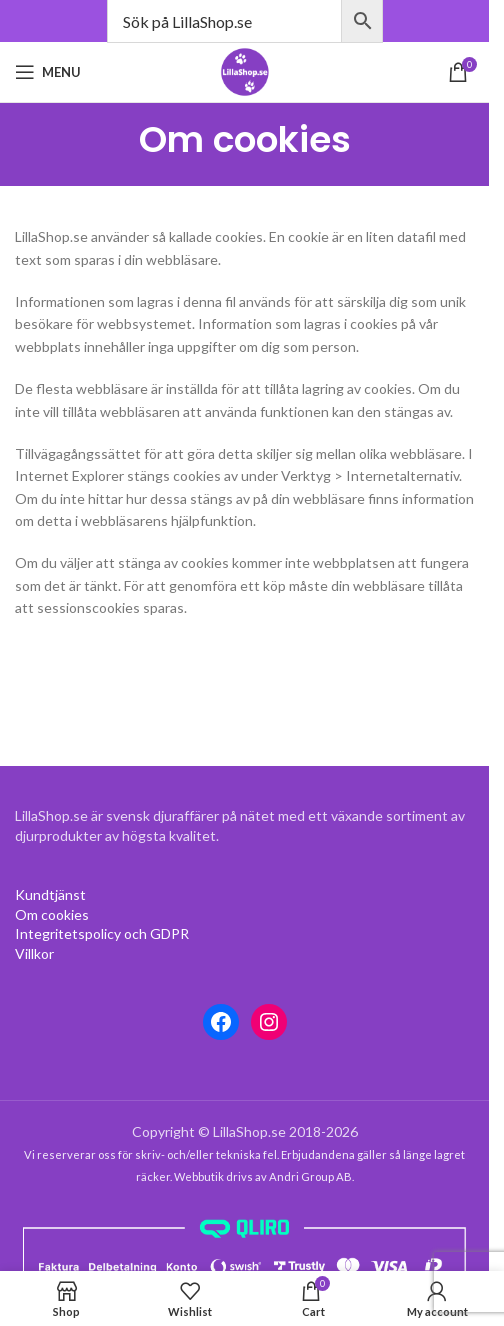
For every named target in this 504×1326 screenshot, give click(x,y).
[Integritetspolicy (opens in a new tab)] (102, 933)
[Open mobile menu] (48, 72)
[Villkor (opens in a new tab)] (34, 953)
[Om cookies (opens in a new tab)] (50, 894)
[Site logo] (245, 70)
